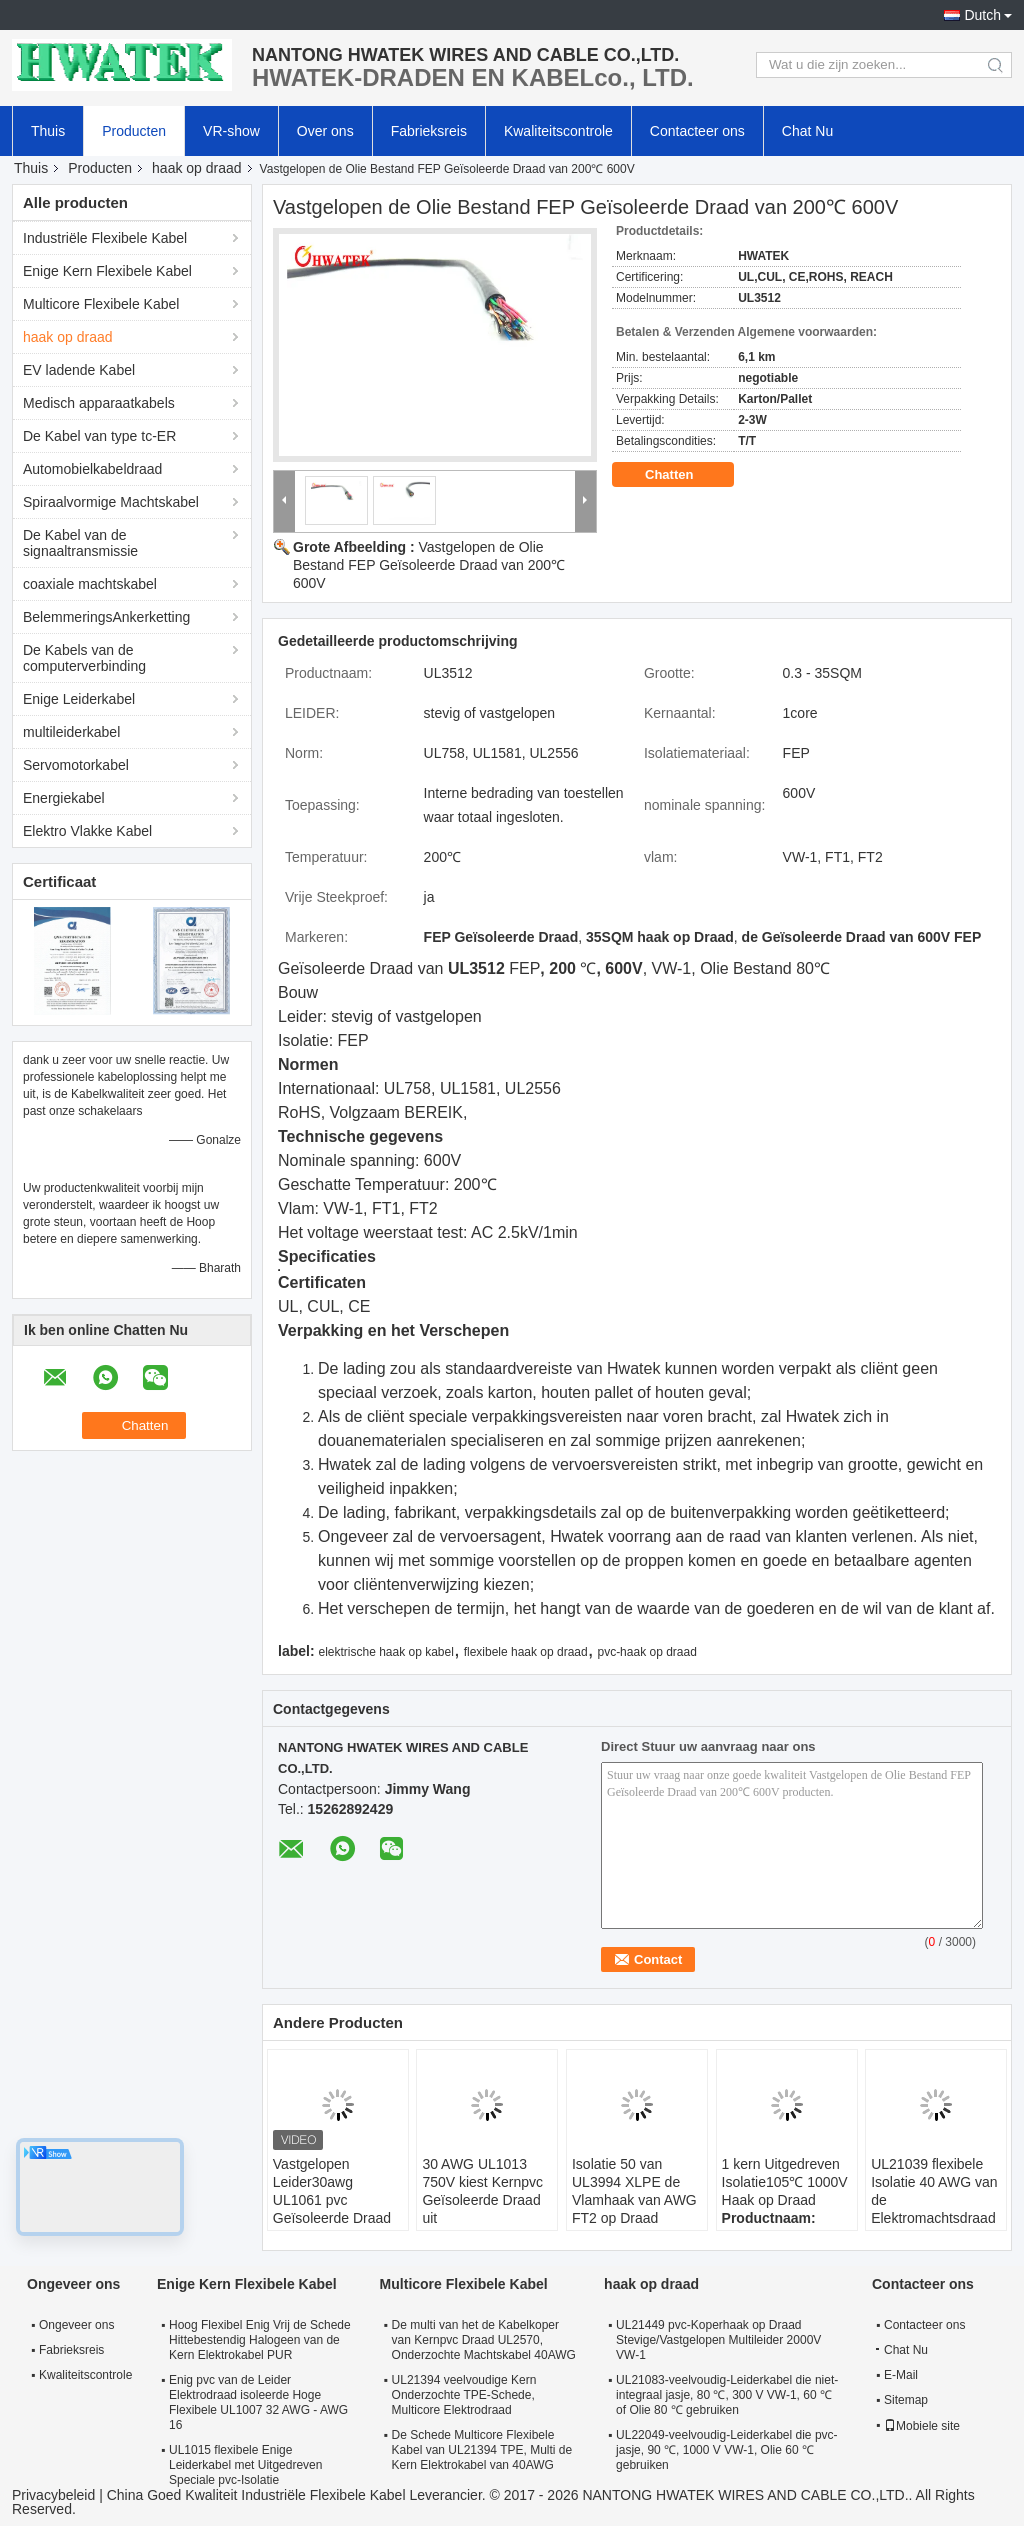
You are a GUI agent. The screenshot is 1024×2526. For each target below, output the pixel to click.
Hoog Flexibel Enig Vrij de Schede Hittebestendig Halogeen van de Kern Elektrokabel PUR (260, 2340)
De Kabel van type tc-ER (99, 436)
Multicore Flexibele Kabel (101, 304)
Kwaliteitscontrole (558, 131)
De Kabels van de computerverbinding (84, 658)
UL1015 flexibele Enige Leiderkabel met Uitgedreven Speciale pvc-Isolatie (245, 2465)
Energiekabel (64, 798)
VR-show (231, 131)
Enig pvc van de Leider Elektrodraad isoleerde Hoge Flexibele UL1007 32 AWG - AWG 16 (258, 2402)
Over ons (325, 131)
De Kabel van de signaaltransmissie (80, 543)
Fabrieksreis (429, 131)
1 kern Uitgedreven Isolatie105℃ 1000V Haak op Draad (785, 2182)
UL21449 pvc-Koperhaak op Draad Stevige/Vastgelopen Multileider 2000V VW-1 (718, 2340)
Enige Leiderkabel (79, 699)
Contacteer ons (697, 131)
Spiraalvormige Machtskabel (111, 502)
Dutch (982, 15)
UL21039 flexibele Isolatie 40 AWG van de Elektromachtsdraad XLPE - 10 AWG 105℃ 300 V (934, 2209)
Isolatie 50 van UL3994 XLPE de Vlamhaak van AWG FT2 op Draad (634, 2191)
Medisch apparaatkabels (99, 403)
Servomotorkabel (76, 765)
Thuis (48, 131)
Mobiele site (922, 2426)
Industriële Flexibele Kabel (105, 238)
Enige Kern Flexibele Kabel (107, 271)
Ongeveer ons (76, 2325)
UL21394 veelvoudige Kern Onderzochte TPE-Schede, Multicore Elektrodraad (464, 2395)
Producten (134, 131)
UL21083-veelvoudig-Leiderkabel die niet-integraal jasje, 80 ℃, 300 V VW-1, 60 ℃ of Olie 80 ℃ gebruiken (727, 2395)
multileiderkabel (71, 732)
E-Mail (901, 2375)
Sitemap (906, 2400)
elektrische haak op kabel (385, 1652)
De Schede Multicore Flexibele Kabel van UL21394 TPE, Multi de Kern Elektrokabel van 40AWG (482, 2450)
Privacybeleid (53, 2495)
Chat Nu (807, 131)
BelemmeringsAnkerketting (106, 617)
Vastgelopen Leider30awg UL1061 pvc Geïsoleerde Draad (332, 2191)
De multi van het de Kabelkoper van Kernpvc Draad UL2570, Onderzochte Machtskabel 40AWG (484, 2340)
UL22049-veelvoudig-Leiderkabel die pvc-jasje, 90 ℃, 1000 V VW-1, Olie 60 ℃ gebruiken (726, 2450)
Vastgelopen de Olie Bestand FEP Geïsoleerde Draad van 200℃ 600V (429, 565)
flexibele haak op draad (526, 1652)
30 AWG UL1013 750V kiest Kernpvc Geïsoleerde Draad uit (482, 2191)
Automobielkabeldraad (92, 469)
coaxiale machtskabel (90, 584)
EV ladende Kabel (79, 370)
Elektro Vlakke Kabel (87, 831)
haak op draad (197, 168)
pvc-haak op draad (646, 1652)
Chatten (683, 475)
